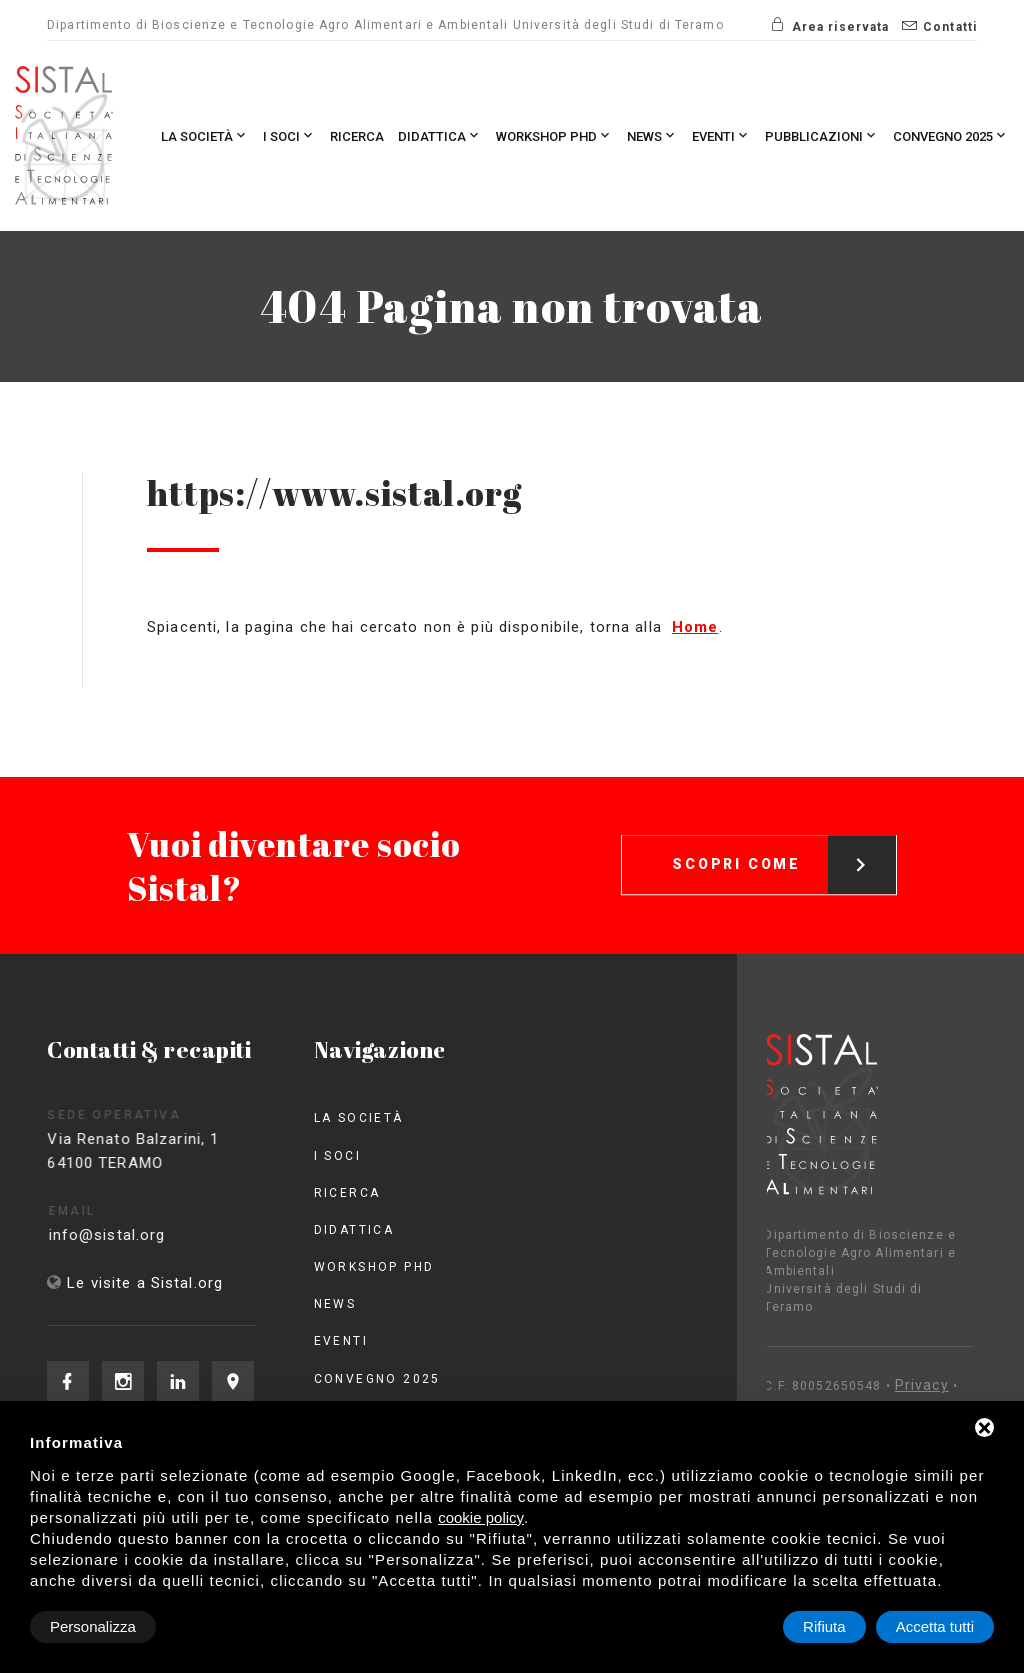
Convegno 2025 (951, 135)
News (652, 135)
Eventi (721, 135)
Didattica (440, 135)
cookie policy (481, 1517)
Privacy (835, 1385)
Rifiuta (824, 1626)
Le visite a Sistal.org (145, 1283)
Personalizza (93, 1626)
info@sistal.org (134, 1235)
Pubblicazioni (822, 135)
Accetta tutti (935, 1626)
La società (205, 135)
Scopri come (784, 840)
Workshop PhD (554, 135)
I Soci (289, 135)
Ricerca (357, 136)
